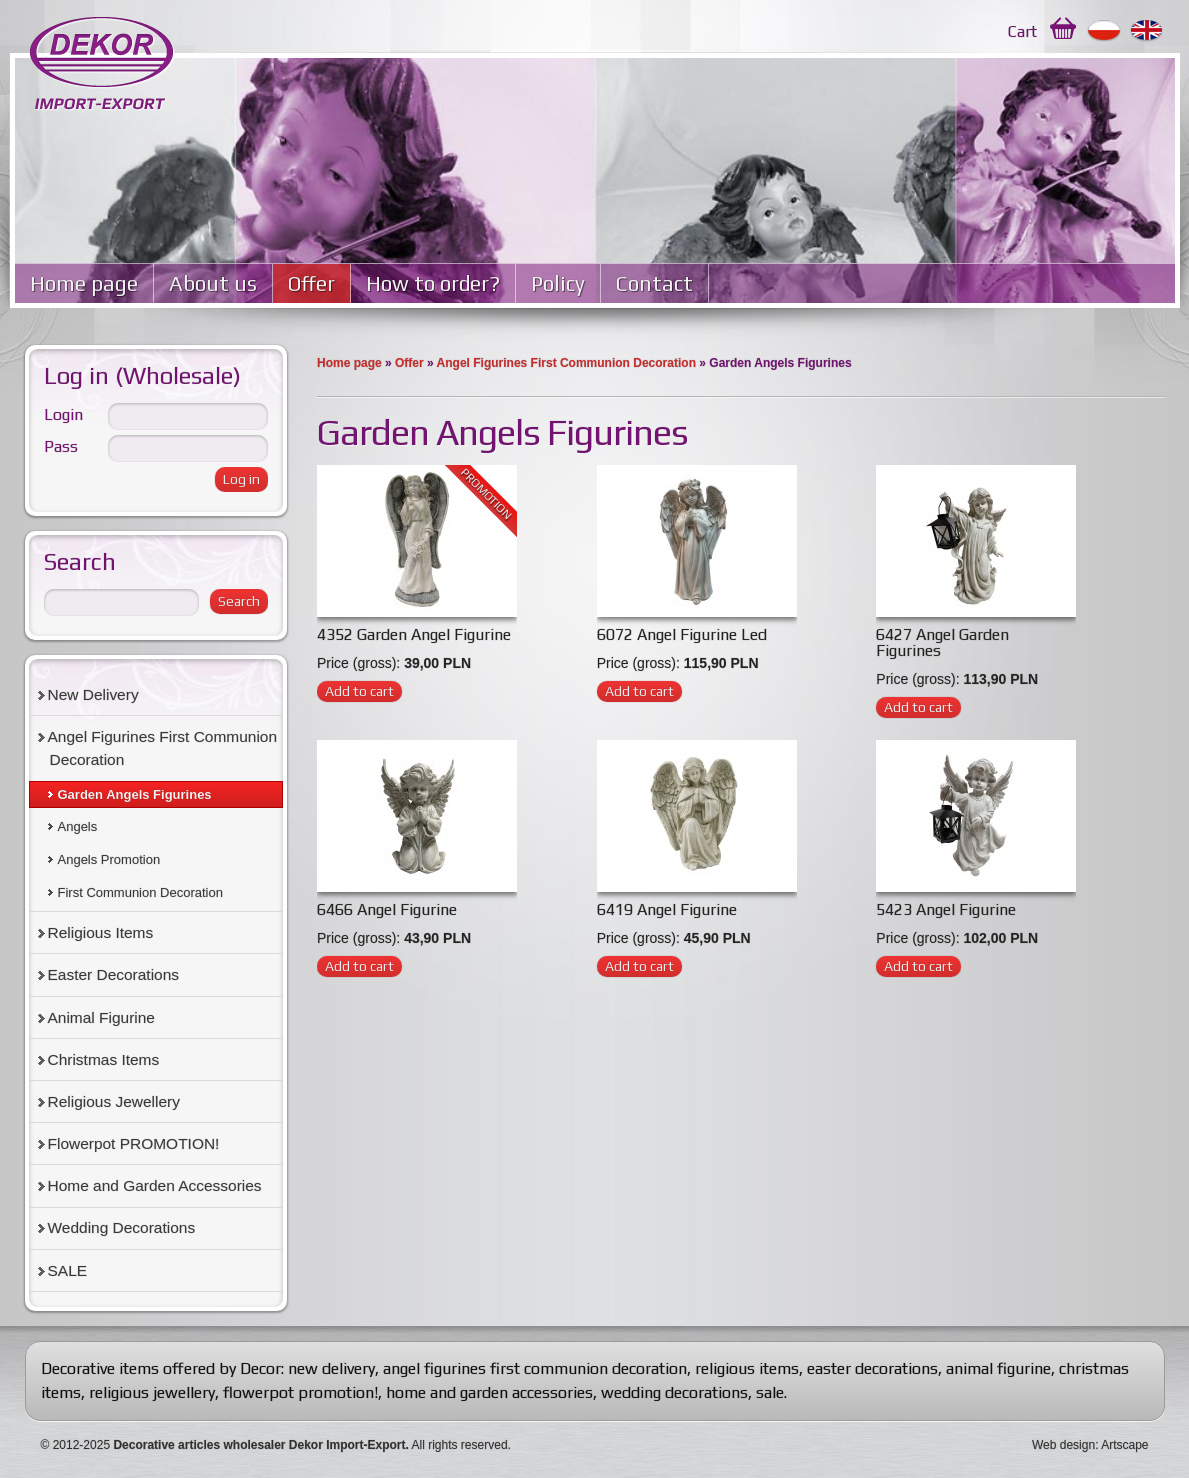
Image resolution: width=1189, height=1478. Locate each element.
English (1147, 31)
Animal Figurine (101, 1017)
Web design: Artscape (1090, 1445)
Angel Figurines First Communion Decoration (566, 363)
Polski (1104, 31)
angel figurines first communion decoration (535, 1368)
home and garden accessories (489, 1392)
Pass (61, 446)
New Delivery (93, 694)
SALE (68, 1270)
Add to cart (359, 691)
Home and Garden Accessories (155, 1185)
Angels (78, 826)
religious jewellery (152, 1392)
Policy (558, 283)
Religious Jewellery (114, 1101)
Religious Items (101, 932)
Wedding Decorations (122, 1227)
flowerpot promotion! (300, 1392)
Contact (654, 283)
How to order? (433, 283)
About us (213, 283)
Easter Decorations (114, 974)
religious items (747, 1368)
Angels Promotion (109, 859)
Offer (311, 283)
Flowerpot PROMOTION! (134, 1143)
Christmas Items (104, 1059)
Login (63, 414)
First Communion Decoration (140, 892)
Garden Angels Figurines (135, 794)
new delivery (331, 1368)
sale (770, 1392)
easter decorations (872, 1368)
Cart (1022, 31)
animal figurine (998, 1368)
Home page (84, 283)
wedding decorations (674, 1392)
